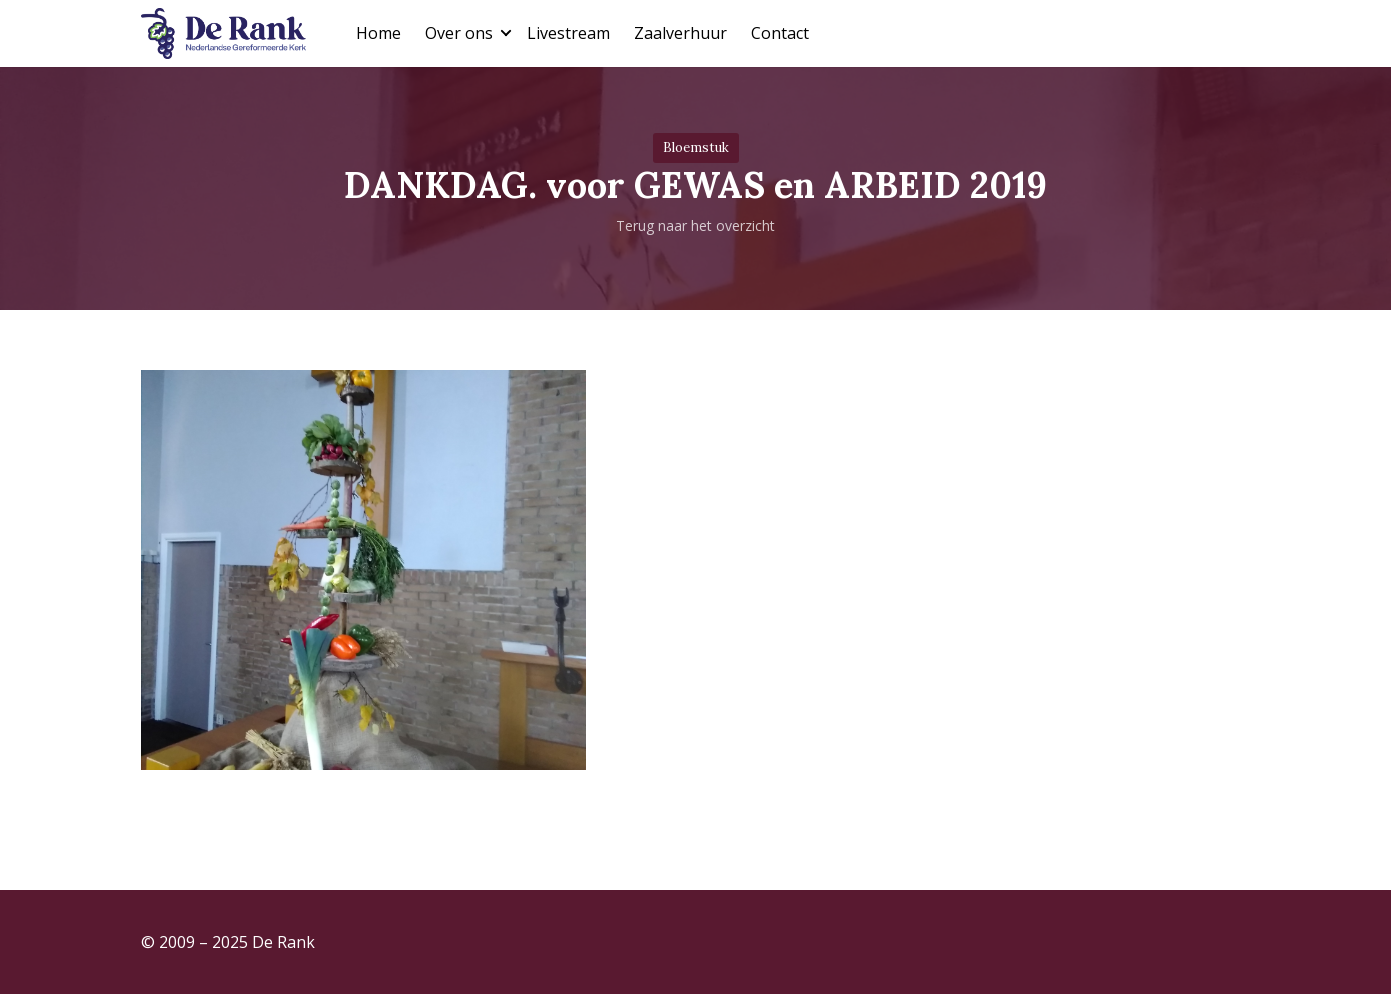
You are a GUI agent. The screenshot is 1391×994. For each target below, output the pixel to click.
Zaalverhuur (680, 33)
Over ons (459, 33)
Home (378, 33)
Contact (780, 33)
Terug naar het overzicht (695, 225)
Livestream (568, 33)
